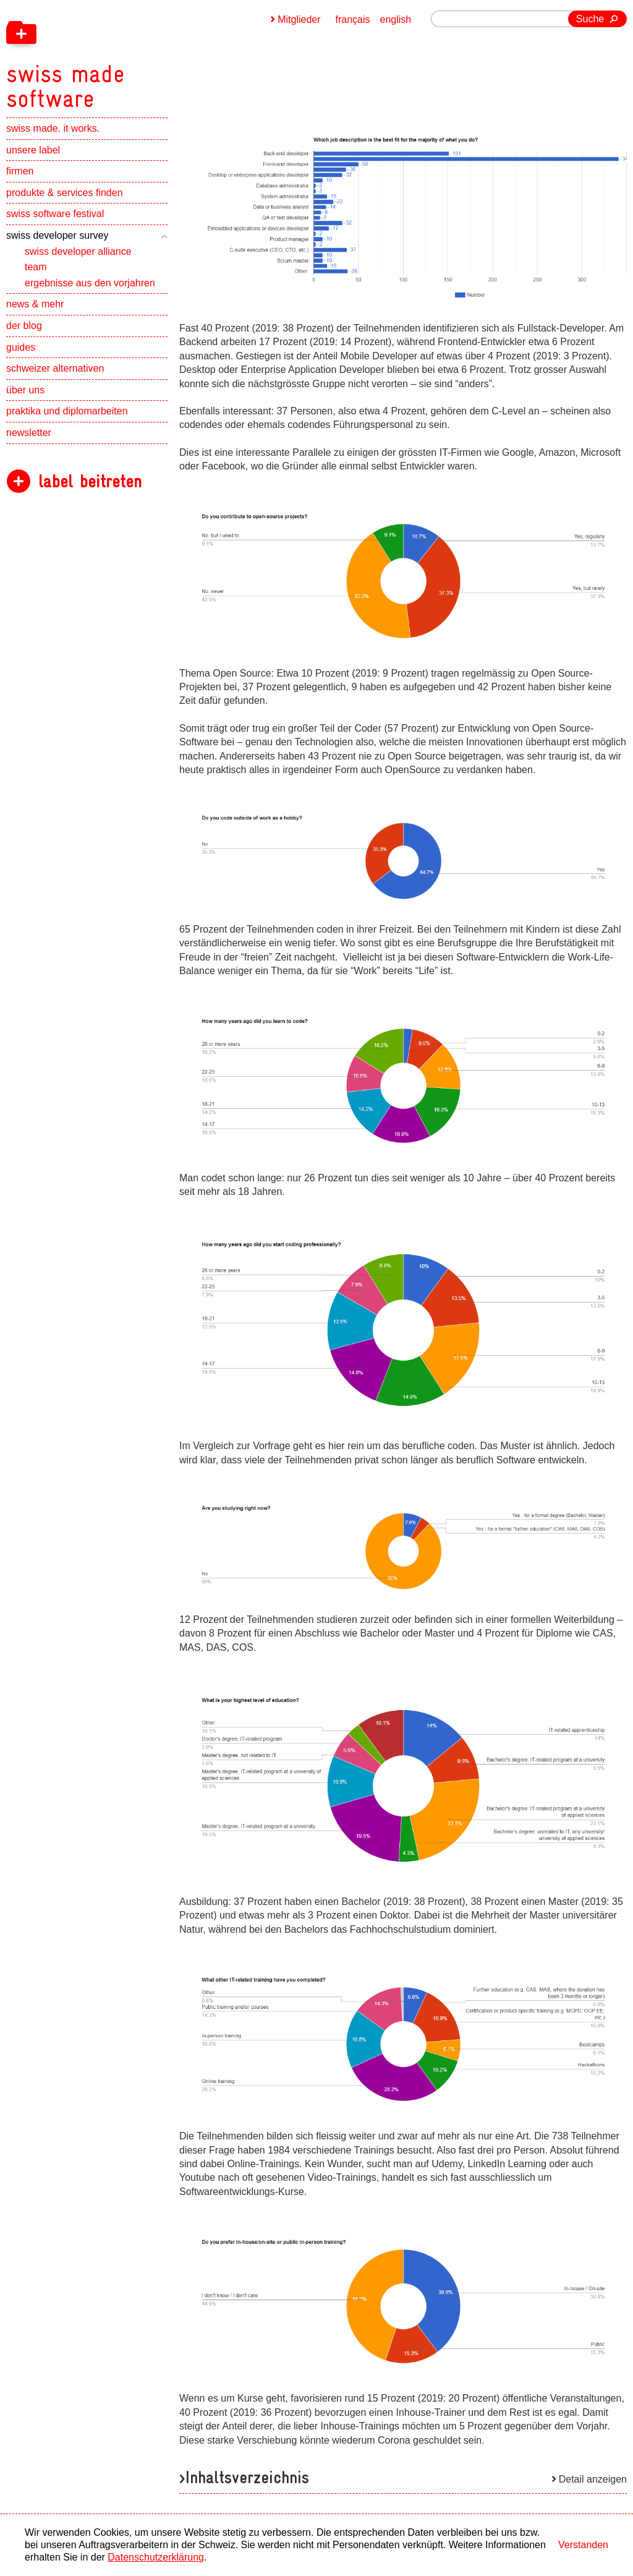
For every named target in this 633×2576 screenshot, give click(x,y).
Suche (590, 19)
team (36, 267)
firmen (19, 171)
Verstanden (583, 2545)
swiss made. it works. (53, 128)
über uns (25, 390)
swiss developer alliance (78, 251)
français (353, 19)
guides (20, 347)
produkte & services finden (64, 192)
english (396, 19)
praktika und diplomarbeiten (67, 411)
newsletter (28, 432)
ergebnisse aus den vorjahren (90, 283)
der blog (24, 325)
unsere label (33, 150)
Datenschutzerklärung (156, 2557)
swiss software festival (55, 213)
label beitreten (90, 481)
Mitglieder (299, 19)
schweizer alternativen (55, 368)
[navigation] (129, 55)
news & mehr (35, 304)
